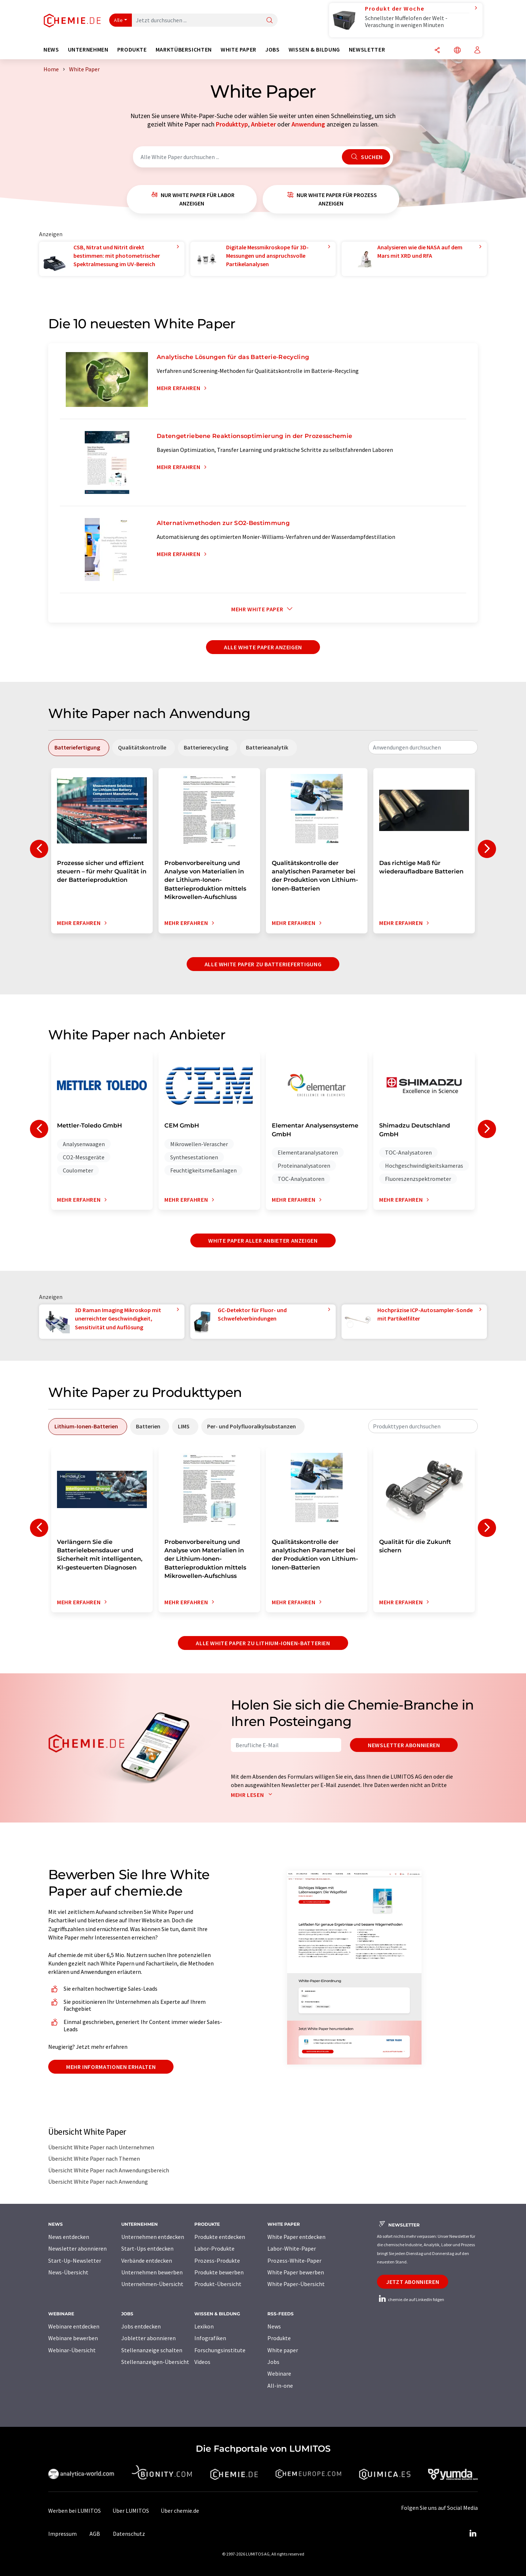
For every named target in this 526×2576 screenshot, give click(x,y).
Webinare (279, 2373)
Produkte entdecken (219, 2236)
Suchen (365, 156)
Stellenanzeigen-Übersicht (155, 2361)
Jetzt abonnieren (412, 2281)
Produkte (279, 2338)
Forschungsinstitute (219, 2350)
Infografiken (210, 2338)
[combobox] (423, 747)
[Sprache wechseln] (457, 50)
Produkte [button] (132, 49)
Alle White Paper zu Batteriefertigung (263, 964)
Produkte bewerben (219, 2272)
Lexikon (204, 2326)
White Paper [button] (238, 49)
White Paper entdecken (296, 2236)
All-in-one (280, 2385)
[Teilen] (437, 50)
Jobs (273, 2361)
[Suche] (269, 20)
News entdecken (68, 2236)
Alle (118, 20)
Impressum (62, 2533)
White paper (282, 2350)
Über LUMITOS (131, 2510)
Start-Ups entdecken (147, 2248)
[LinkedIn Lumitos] (473, 2533)
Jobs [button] (272, 49)
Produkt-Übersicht (217, 2284)
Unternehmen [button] (88, 49)
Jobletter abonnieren (148, 2338)
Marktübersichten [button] (184, 49)
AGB (94, 2533)
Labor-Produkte (214, 2248)
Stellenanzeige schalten (151, 2350)
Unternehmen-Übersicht (152, 2284)
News (274, 2326)
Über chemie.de (180, 2510)
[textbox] (423, 747)
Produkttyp (232, 124)
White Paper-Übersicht (296, 2284)
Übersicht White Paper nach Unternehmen (101, 2147)
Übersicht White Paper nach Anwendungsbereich (108, 2170)
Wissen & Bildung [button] (314, 49)
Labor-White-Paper (291, 2248)
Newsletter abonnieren (404, 1745)
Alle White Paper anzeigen (263, 647)
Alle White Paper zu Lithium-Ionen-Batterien (263, 1643)
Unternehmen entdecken (152, 2236)
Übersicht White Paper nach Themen (94, 2158)
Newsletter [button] (367, 49)
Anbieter (263, 124)
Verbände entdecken (146, 2260)
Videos (202, 2361)
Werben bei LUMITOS (74, 2510)
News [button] (51, 49)
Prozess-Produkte (217, 2260)
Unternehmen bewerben (152, 2272)
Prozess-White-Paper (294, 2260)
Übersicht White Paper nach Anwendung (98, 2181)
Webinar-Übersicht (72, 2350)
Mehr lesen (253, 1794)
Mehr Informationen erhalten (111, 2066)
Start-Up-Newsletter (74, 2260)
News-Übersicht (68, 2272)
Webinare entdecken (73, 2326)
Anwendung (308, 124)
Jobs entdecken (141, 2326)
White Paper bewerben (295, 2272)
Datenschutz (129, 2533)
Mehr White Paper (263, 609)
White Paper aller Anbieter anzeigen (262, 1240)
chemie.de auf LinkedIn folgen (410, 2299)
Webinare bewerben (73, 2338)
